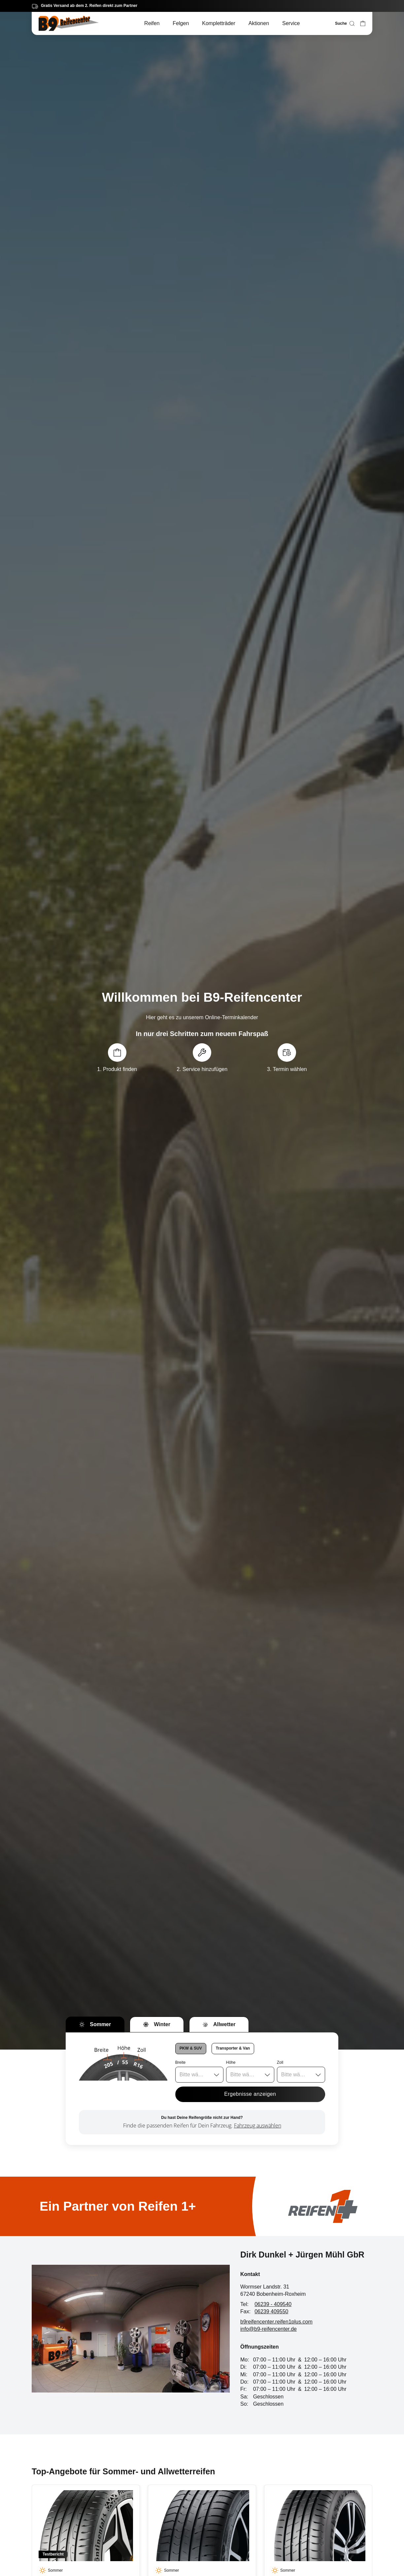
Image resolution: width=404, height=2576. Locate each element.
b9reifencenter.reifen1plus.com (276, 2322)
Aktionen (259, 23)
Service (291, 23)
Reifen (151, 23)
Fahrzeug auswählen (257, 2125)
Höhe (231, 2062)
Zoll (280, 2062)
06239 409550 (271, 2311)
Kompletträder (218, 23)
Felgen (181, 23)
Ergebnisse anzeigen (250, 2094)
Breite (180, 2062)
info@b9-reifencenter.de (268, 2329)
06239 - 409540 (272, 2304)
